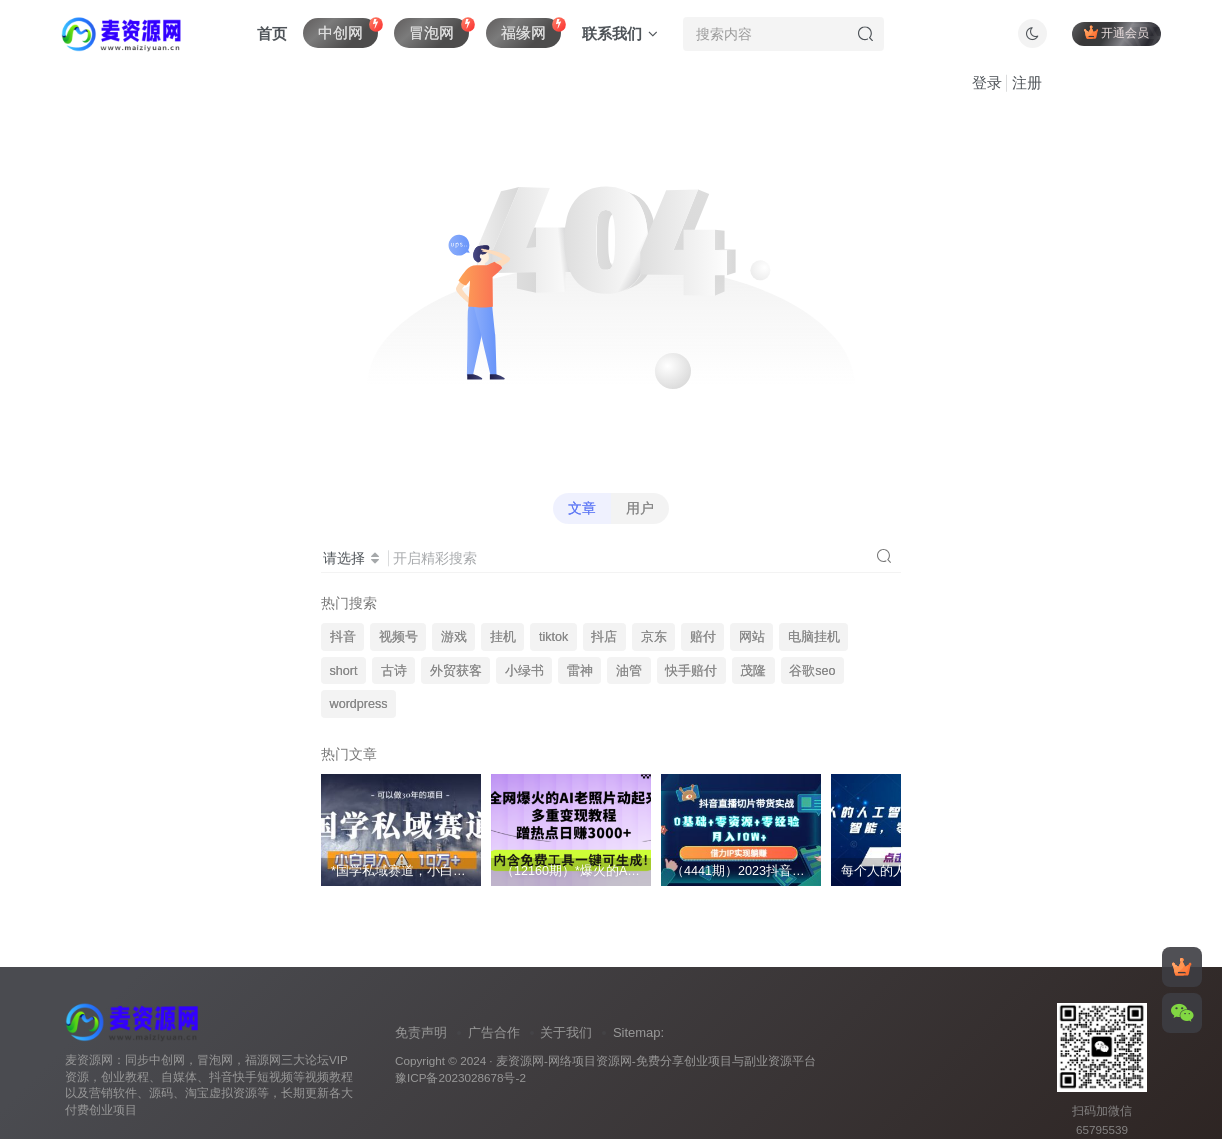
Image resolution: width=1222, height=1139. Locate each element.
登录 (987, 82)
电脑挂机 (814, 637)
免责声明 (421, 1032)
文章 (582, 508)
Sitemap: (638, 1032)
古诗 (394, 671)
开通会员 (1116, 32)
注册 (1027, 82)
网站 (752, 637)
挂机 (503, 637)
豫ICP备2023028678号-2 (460, 1077)
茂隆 (753, 671)
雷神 (580, 671)
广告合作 (494, 1032)
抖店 (604, 637)
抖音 (343, 637)
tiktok (553, 637)
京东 (654, 637)
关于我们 (566, 1032)
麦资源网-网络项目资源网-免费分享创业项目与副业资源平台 (656, 1060)
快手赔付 (691, 671)
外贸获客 (456, 671)
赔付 (703, 637)
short (344, 671)
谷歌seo (812, 671)
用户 (640, 508)
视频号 (398, 637)
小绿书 (524, 671)
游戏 (454, 637)
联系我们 (620, 33)
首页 (272, 33)
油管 (629, 671)
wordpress (359, 704)
